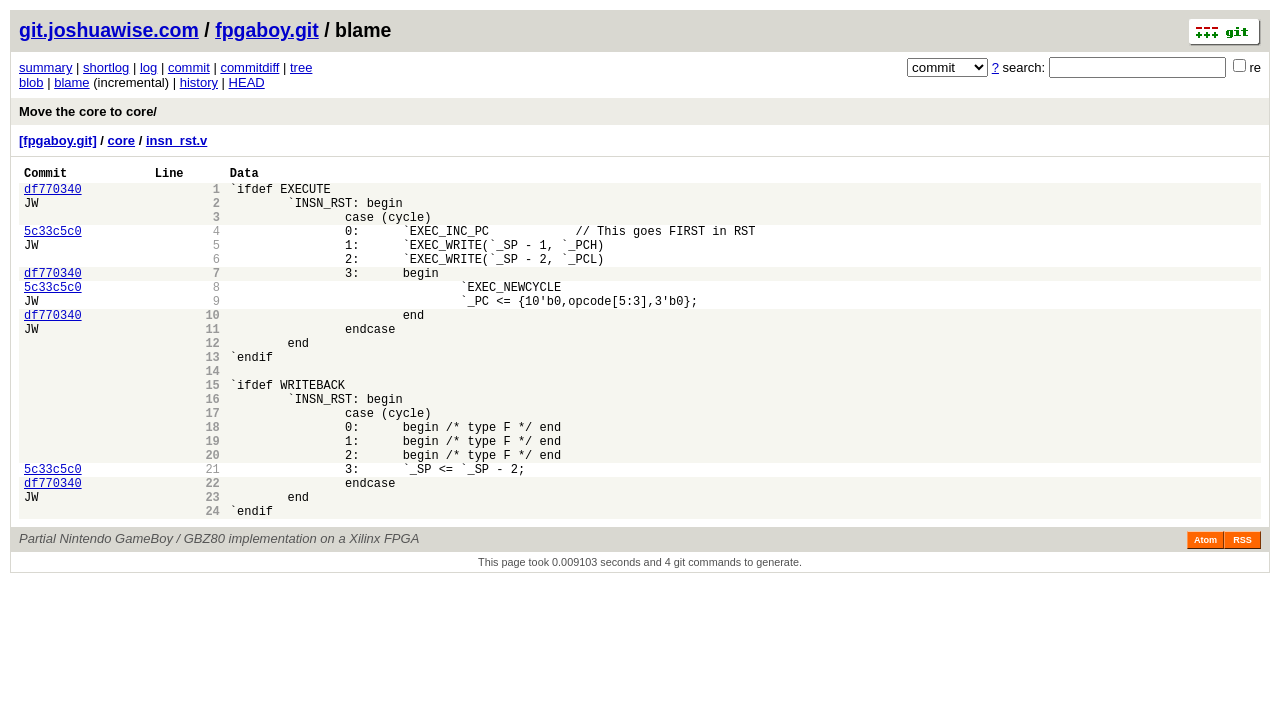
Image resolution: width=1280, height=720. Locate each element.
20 (212, 517)
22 (212, 551)
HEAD (247, 82)
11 (212, 364)
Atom (1205, 615)
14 (212, 415)
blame (71, 82)
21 (212, 534)
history (199, 82)
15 (212, 432)
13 (212, 398)
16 (212, 449)
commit (189, 67)
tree (301, 67)
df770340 (53, 194)
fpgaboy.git (267, 30)
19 (212, 500)
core (121, 140)
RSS (1242, 615)
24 (212, 585)
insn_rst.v (176, 140)
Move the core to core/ (88, 111)
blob (31, 82)
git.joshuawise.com (109, 30)
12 (212, 381)
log (148, 67)
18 (212, 483)
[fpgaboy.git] (58, 140)
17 (212, 466)
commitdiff (249, 67)
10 (212, 347)
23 (212, 568)
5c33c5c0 (53, 245)
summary (45, 67)
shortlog (106, 67)
